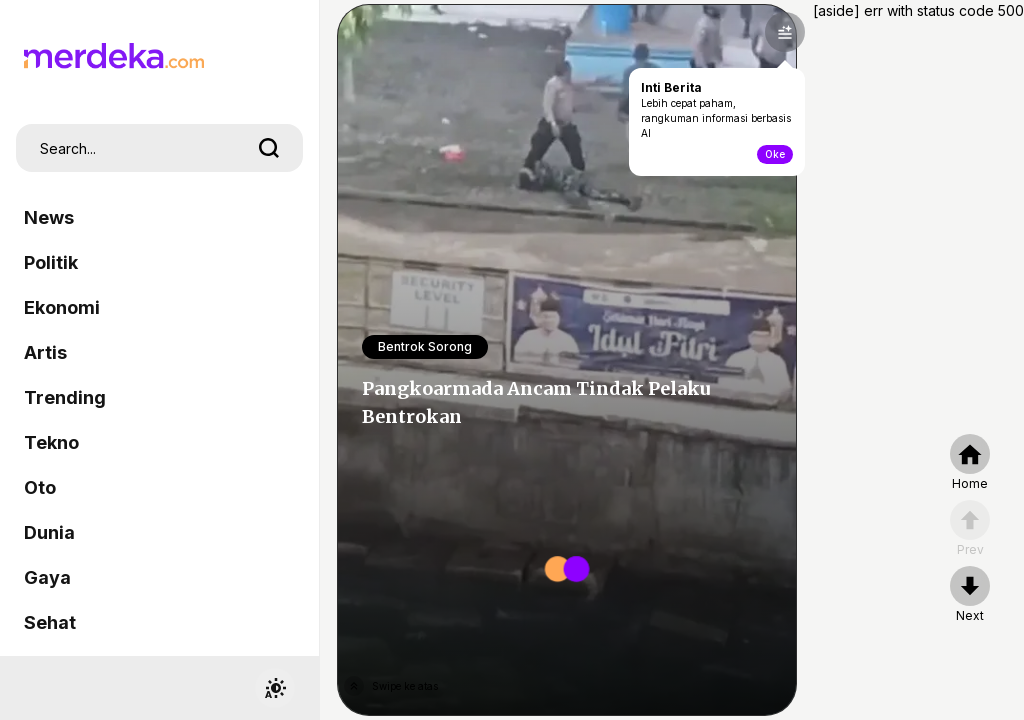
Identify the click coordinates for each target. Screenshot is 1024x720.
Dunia (49, 532)
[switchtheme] (275, 688)
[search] (269, 148)
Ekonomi (62, 307)
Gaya (47, 577)
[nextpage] (970, 595)
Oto (40, 487)
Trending (65, 397)
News (49, 217)
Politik (51, 262)
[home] (970, 463)
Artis (45, 352)
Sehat (50, 622)
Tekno (51, 442)
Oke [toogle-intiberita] (775, 154)
